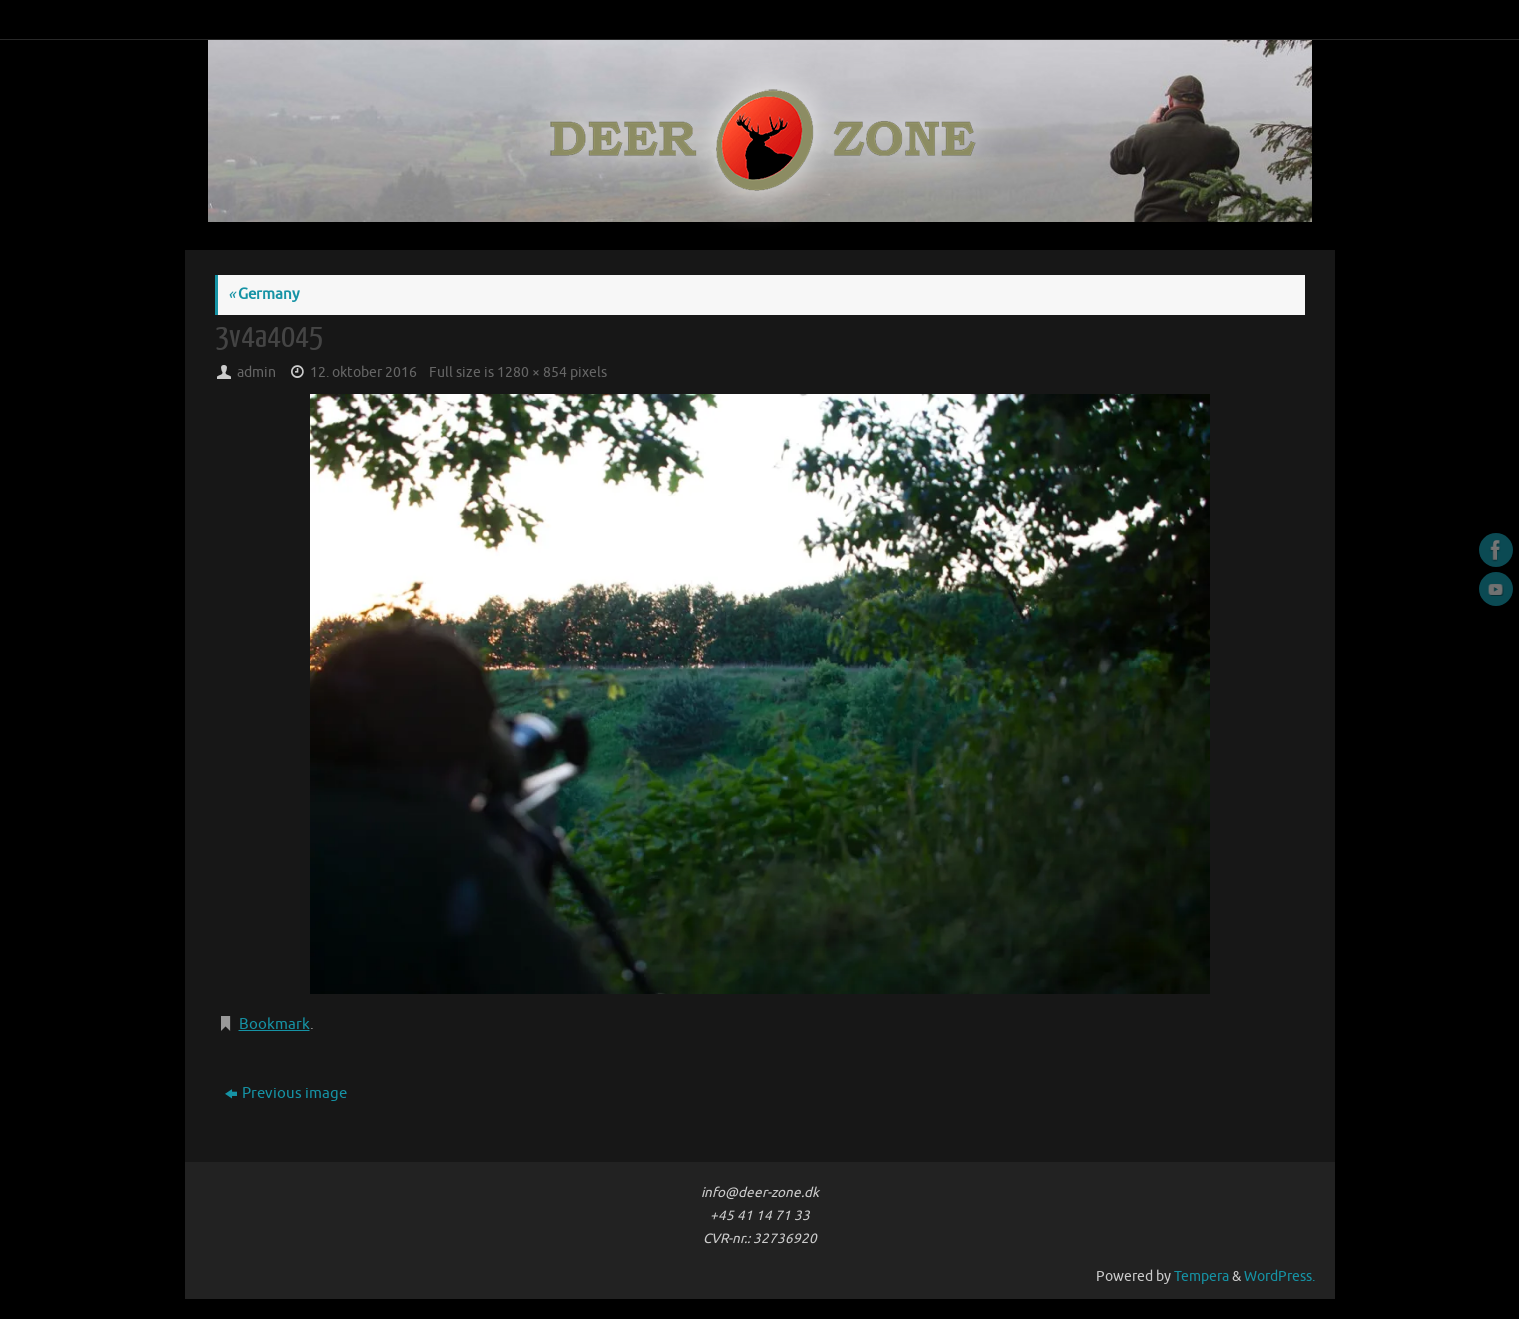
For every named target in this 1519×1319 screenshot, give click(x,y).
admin (256, 372)
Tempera (1201, 1276)
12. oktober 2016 (363, 372)
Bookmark (274, 1024)
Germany (263, 294)
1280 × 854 (532, 372)
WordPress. (1279, 1276)
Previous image (286, 1093)
